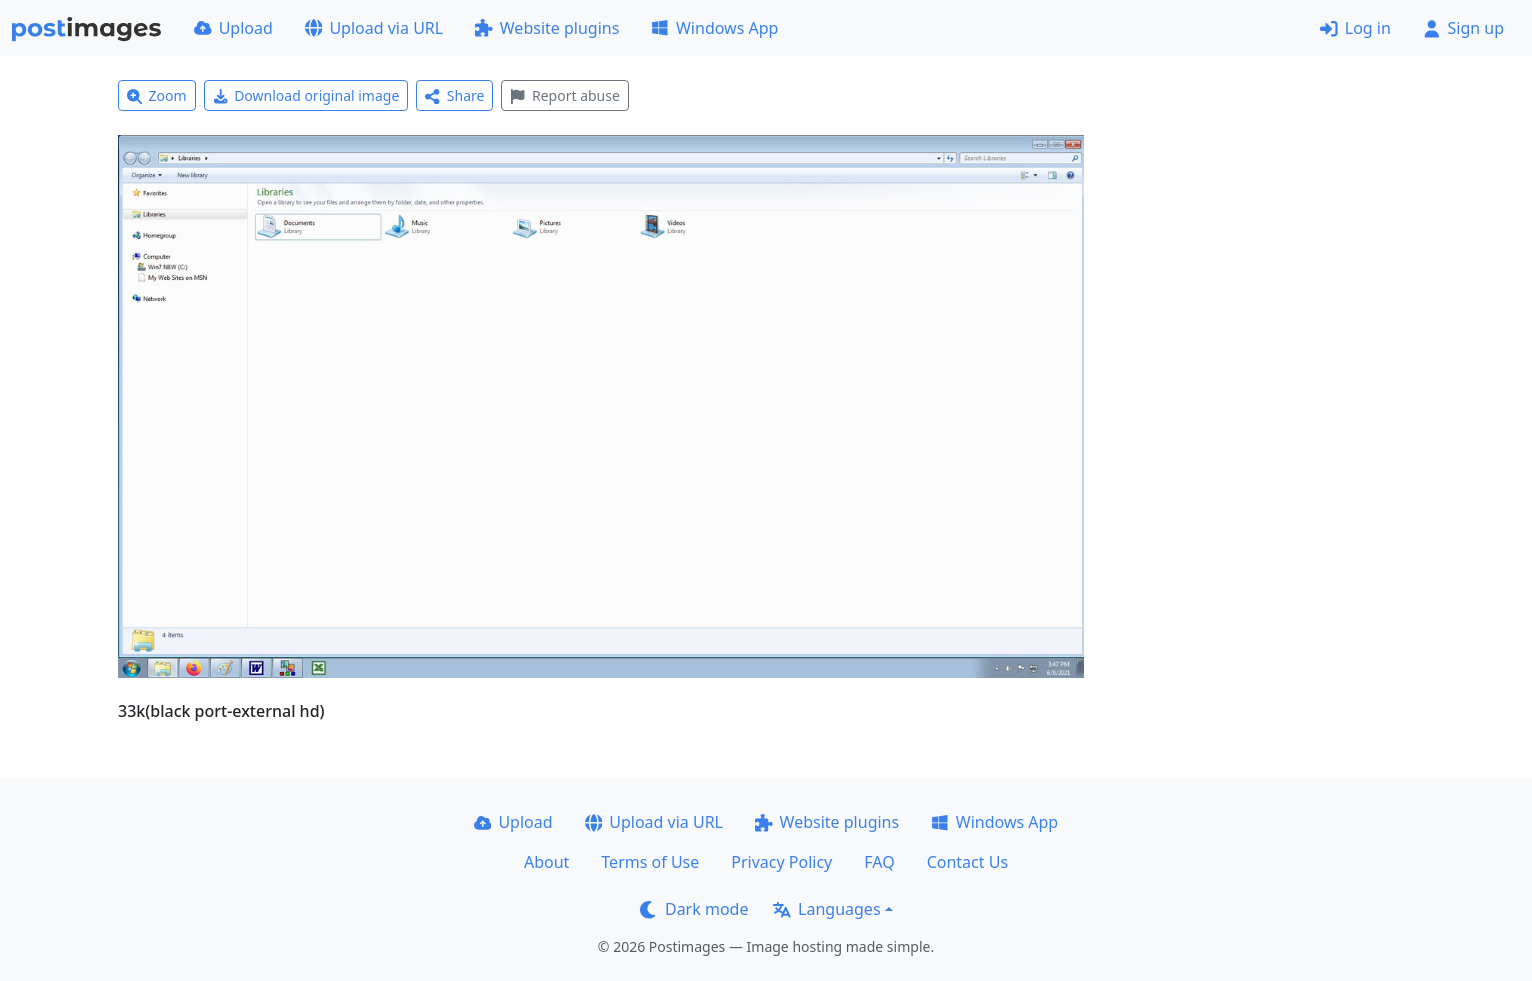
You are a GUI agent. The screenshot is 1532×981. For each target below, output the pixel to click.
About (546, 862)
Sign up (1463, 28)
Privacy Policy (781, 862)
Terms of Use (650, 862)
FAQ (879, 862)
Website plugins (547, 28)
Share (454, 95)
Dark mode (694, 909)
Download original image (306, 95)
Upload (233, 28)
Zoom (157, 95)
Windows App (714, 28)
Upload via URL (374, 28)
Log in (1355, 28)
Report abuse (564, 95)
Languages (826, 909)
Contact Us (967, 862)
